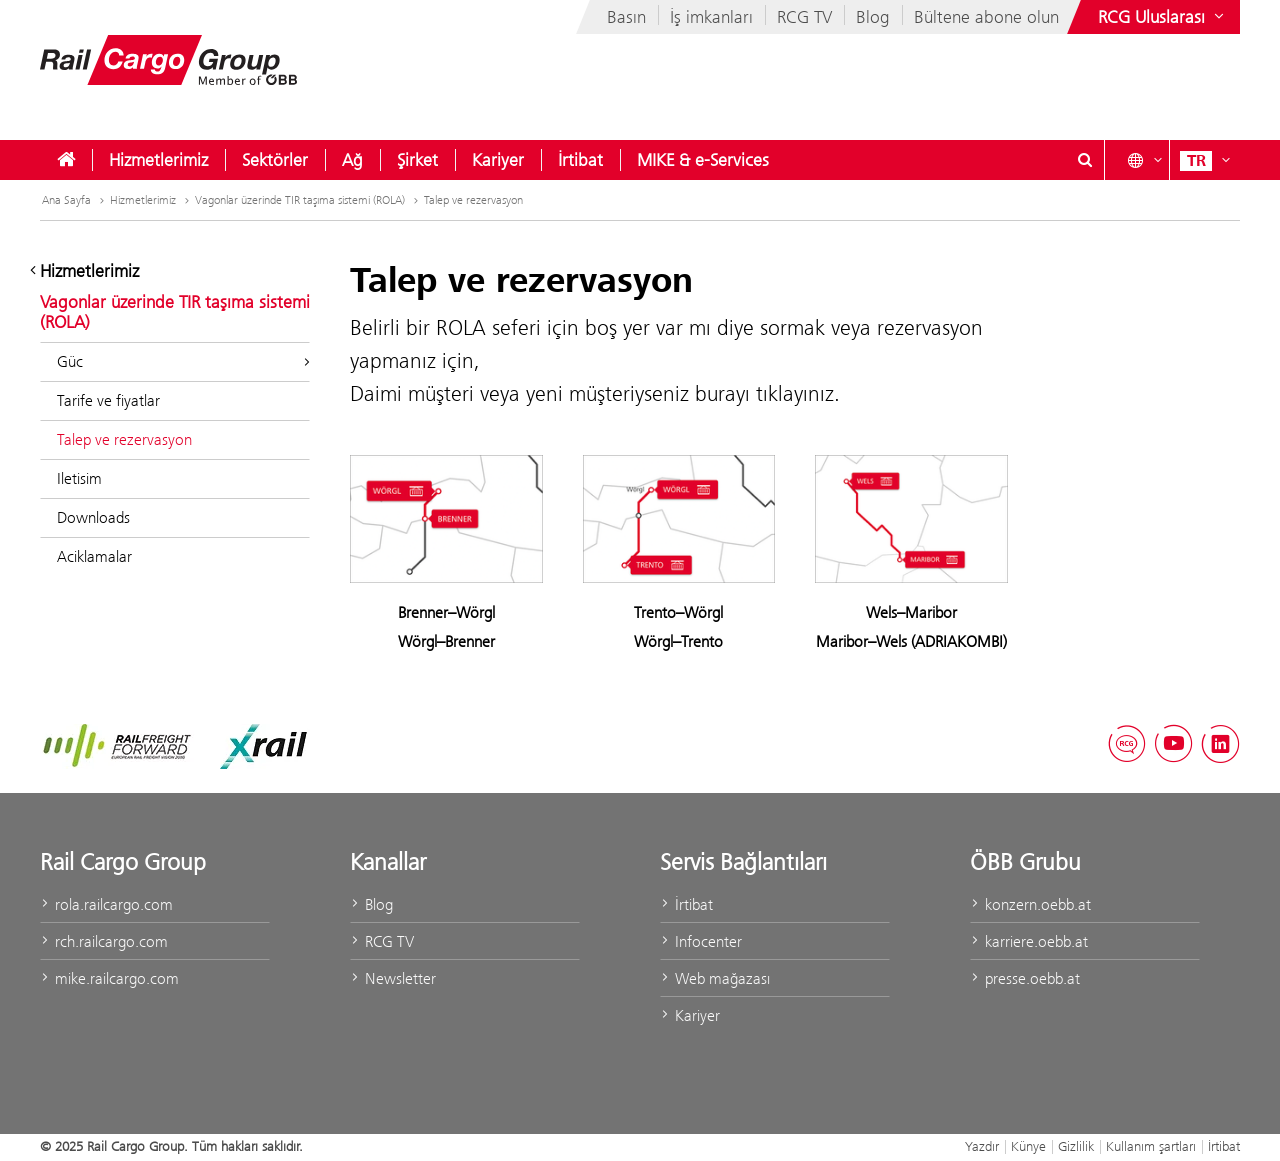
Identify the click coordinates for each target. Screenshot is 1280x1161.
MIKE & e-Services (703, 160)
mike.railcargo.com (109, 978)
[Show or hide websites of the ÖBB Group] (1163, 17)
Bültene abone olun (986, 17)
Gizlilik (1076, 1146)
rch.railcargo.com (104, 941)
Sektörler (275, 160)
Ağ (352, 160)
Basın (626, 17)
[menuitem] (66, 160)
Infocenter (701, 941)
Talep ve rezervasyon (473, 200)
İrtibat (580, 160)
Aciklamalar (94, 556)
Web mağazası (715, 978)
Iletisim (79, 478)
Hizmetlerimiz (158, 160)
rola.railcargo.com (106, 904)
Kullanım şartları (1151, 1146)
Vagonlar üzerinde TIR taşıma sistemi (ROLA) (308, 200)
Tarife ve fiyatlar (108, 400)
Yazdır (982, 1146)
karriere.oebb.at (1029, 941)
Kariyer (498, 160)
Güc (183, 361)
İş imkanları (711, 17)
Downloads (93, 517)
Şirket (417, 160)
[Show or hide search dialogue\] (1085, 160)
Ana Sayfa (75, 200)
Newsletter (393, 978)
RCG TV (804, 17)
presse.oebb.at (1025, 978)
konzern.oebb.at (1030, 904)
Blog (873, 17)
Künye (1028, 1146)
